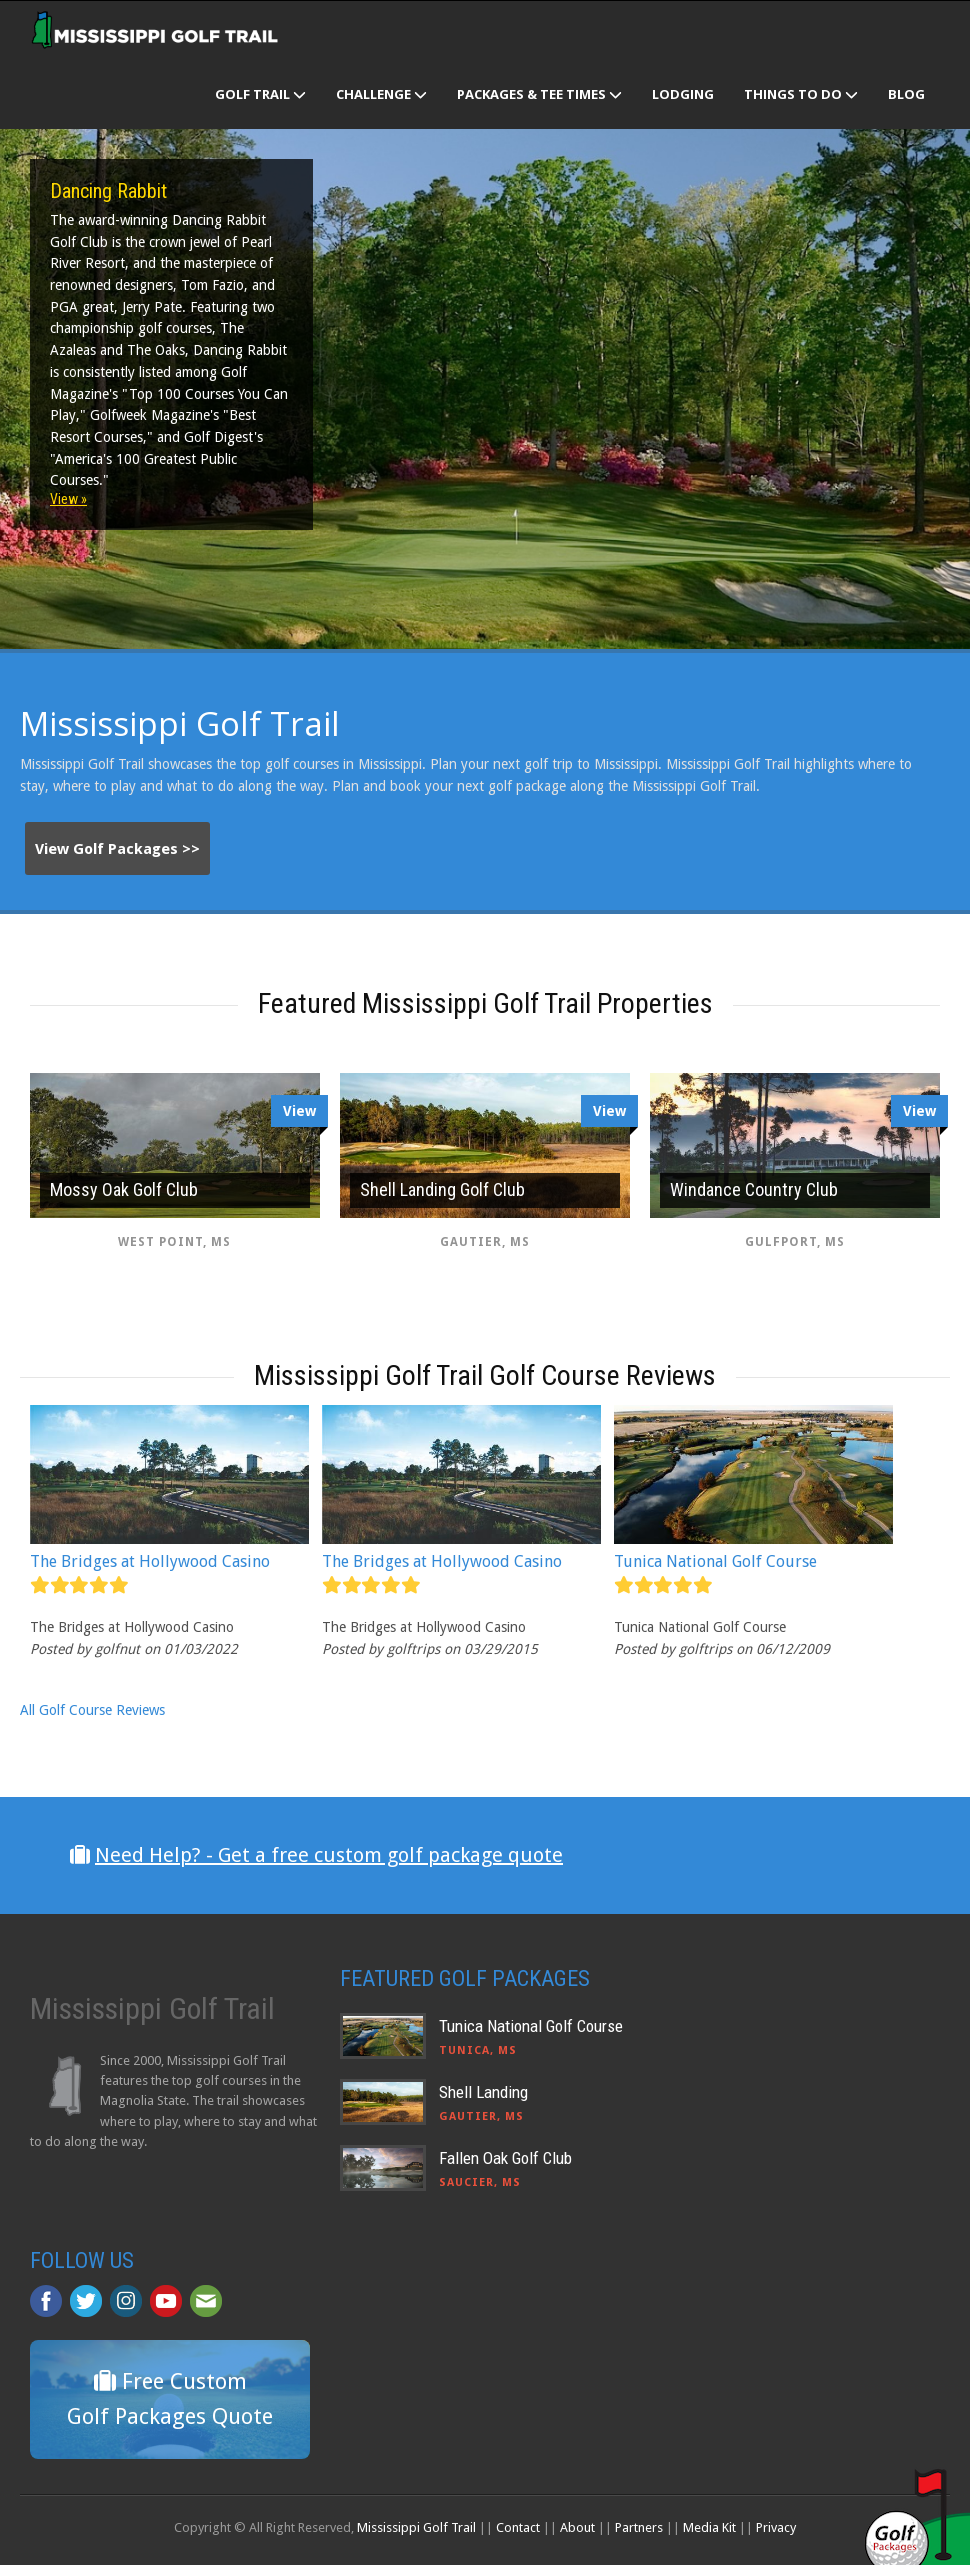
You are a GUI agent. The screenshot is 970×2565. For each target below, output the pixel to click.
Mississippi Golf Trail (416, 2527)
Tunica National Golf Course (715, 1561)
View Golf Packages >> (117, 849)
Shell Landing (483, 2092)
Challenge (381, 94)
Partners (639, 2527)
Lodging (683, 94)
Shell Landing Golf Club (442, 1189)
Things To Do (801, 94)
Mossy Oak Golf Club (124, 1189)
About (577, 2527)
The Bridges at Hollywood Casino (150, 1561)
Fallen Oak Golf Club (505, 2158)
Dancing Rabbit (108, 191)
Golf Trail (260, 94)
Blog (906, 94)
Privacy (776, 2527)
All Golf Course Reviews (92, 1710)
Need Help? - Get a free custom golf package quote (329, 1855)
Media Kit (709, 2527)
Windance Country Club (754, 1189)
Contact (518, 2527)
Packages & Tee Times (539, 94)
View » (68, 499)
